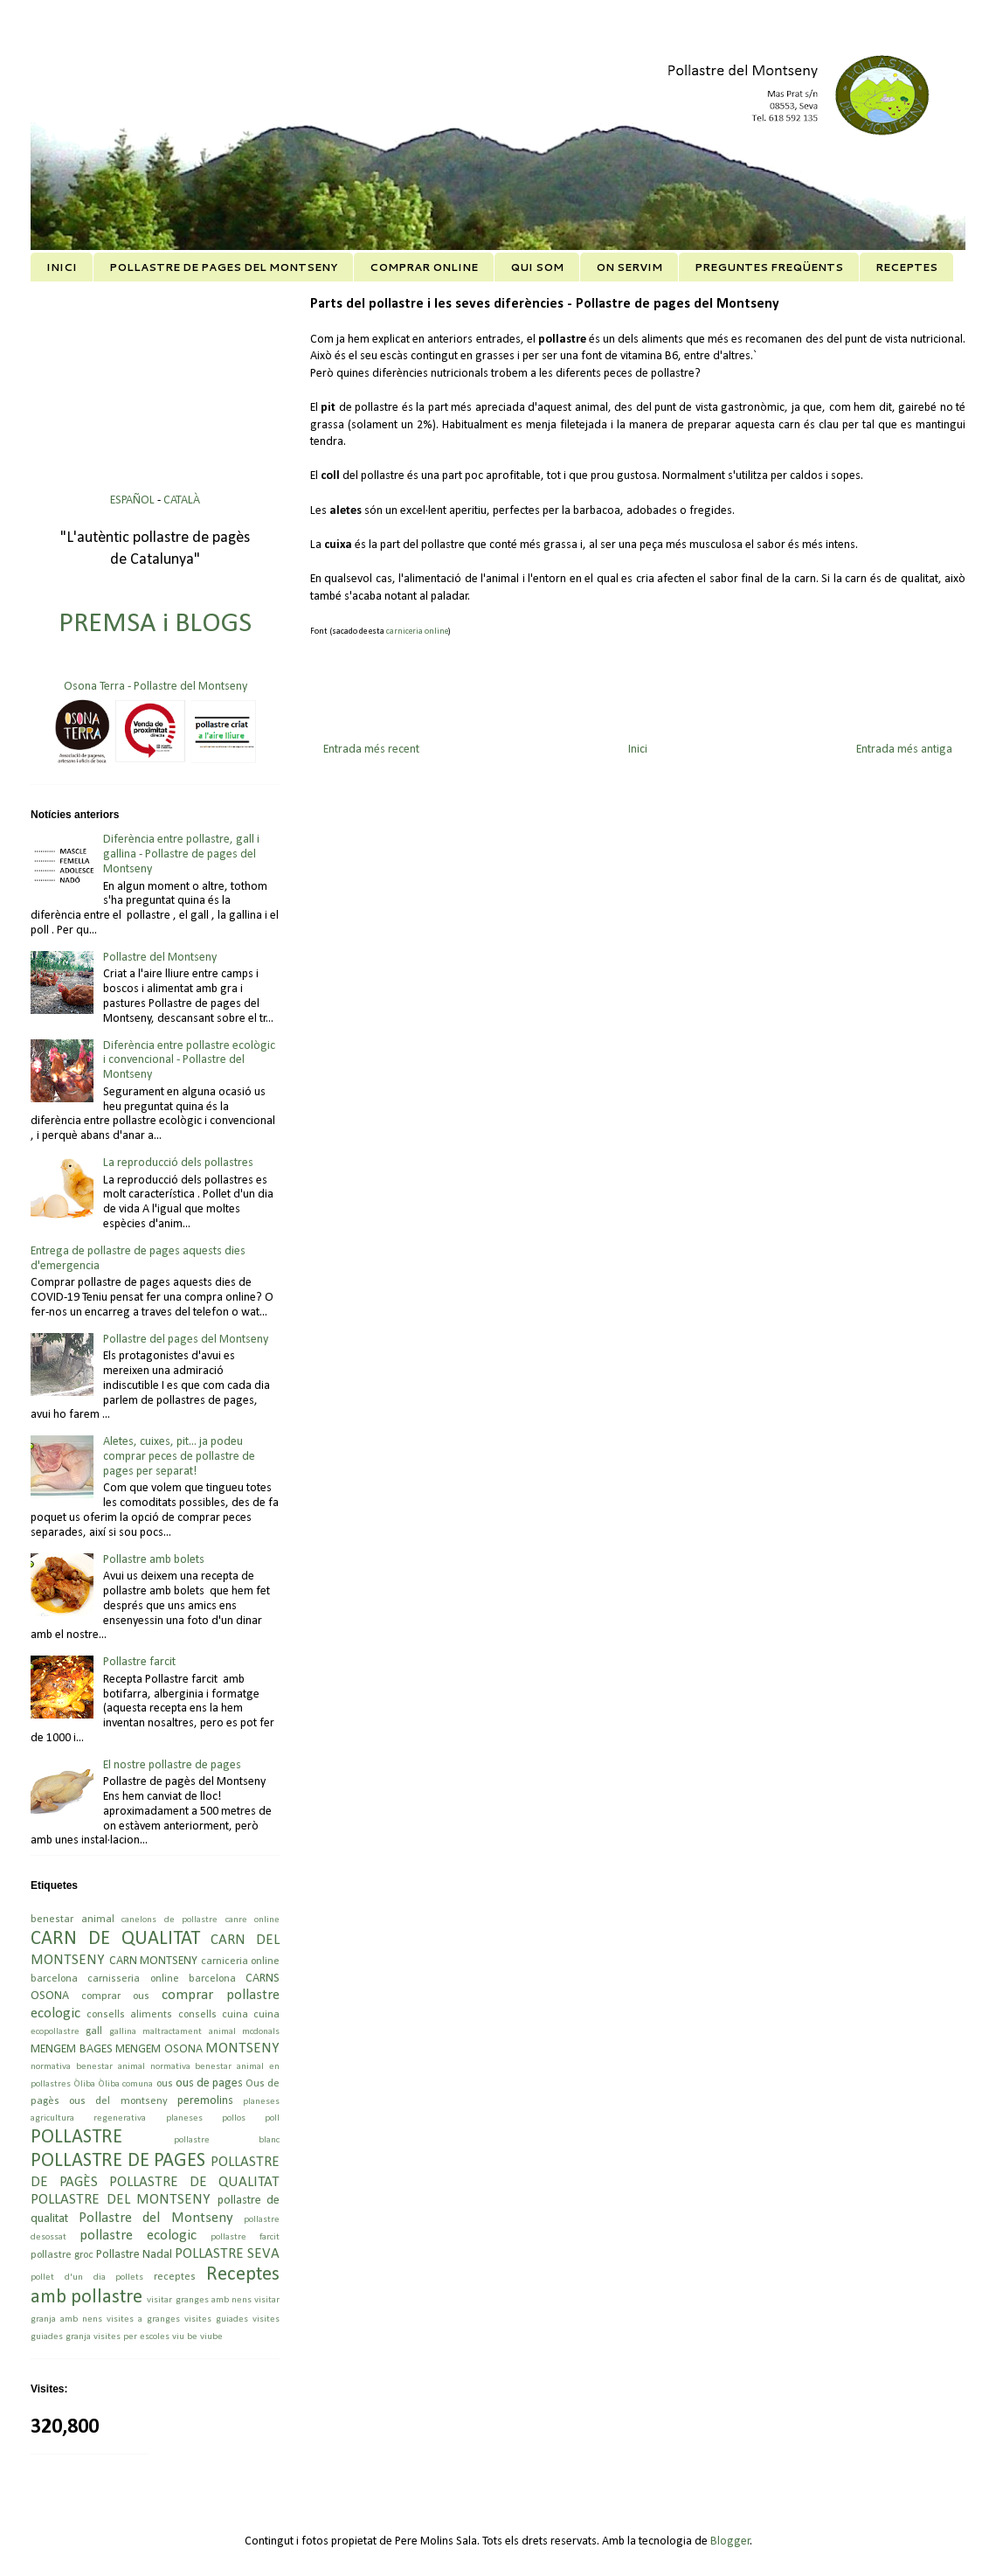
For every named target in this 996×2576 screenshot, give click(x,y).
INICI (61, 267)
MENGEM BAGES (72, 2049)
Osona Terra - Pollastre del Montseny (155, 686)
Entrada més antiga (904, 749)
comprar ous (115, 1996)
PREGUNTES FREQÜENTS (769, 267)
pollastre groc (62, 2255)
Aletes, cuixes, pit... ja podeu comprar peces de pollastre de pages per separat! (179, 1456)
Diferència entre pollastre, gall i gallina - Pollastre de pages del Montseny (181, 854)
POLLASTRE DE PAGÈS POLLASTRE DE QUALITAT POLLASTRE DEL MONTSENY (155, 2181)
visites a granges (143, 2319)
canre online (252, 1920)
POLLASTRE (76, 2138)
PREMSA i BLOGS (155, 624)
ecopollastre (55, 2032)
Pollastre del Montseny (160, 957)
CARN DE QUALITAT (115, 1939)
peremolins (205, 2100)
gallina (122, 2032)
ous (164, 2084)
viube (211, 2337)
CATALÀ (181, 500)
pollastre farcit (245, 2237)
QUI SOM (537, 267)
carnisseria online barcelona (161, 1979)
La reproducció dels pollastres (178, 1163)
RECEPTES (906, 267)
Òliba (84, 2084)
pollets (129, 2277)
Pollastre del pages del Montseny (185, 1339)
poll (272, 2118)
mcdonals (261, 2032)
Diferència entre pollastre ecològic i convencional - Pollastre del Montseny (189, 1060)
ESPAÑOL (133, 500)
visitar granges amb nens (199, 2300)
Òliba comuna (125, 2084)
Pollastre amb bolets (153, 1559)
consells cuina (213, 2015)
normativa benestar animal (88, 2067)
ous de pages (209, 2083)
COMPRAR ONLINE (424, 267)
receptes (175, 2277)
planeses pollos (206, 2118)
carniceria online (417, 631)
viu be (184, 2337)
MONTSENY (242, 2048)
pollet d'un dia (68, 2277)
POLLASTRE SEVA (227, 2253)
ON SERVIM (629, 267)
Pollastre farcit (139, 1662)
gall (94, 2031)
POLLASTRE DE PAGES (118, 2161)
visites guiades (216, 2319)
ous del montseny (118, 2101)
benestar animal (72, 1919)
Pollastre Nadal (134, 2254)
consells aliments (129, 2015)
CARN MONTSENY (153, 1961)
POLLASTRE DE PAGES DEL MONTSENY (223, 267)
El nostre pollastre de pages (172, 1765)
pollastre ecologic (138, 2235)
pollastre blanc (227, 2140)
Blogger (730, 2541)
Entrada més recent (371, 749)
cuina (266, 2015)
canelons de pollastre (169, 1920)
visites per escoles (131, 2337)
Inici (637, 749)
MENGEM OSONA (159, 2049)
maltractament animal (188, 2032)
